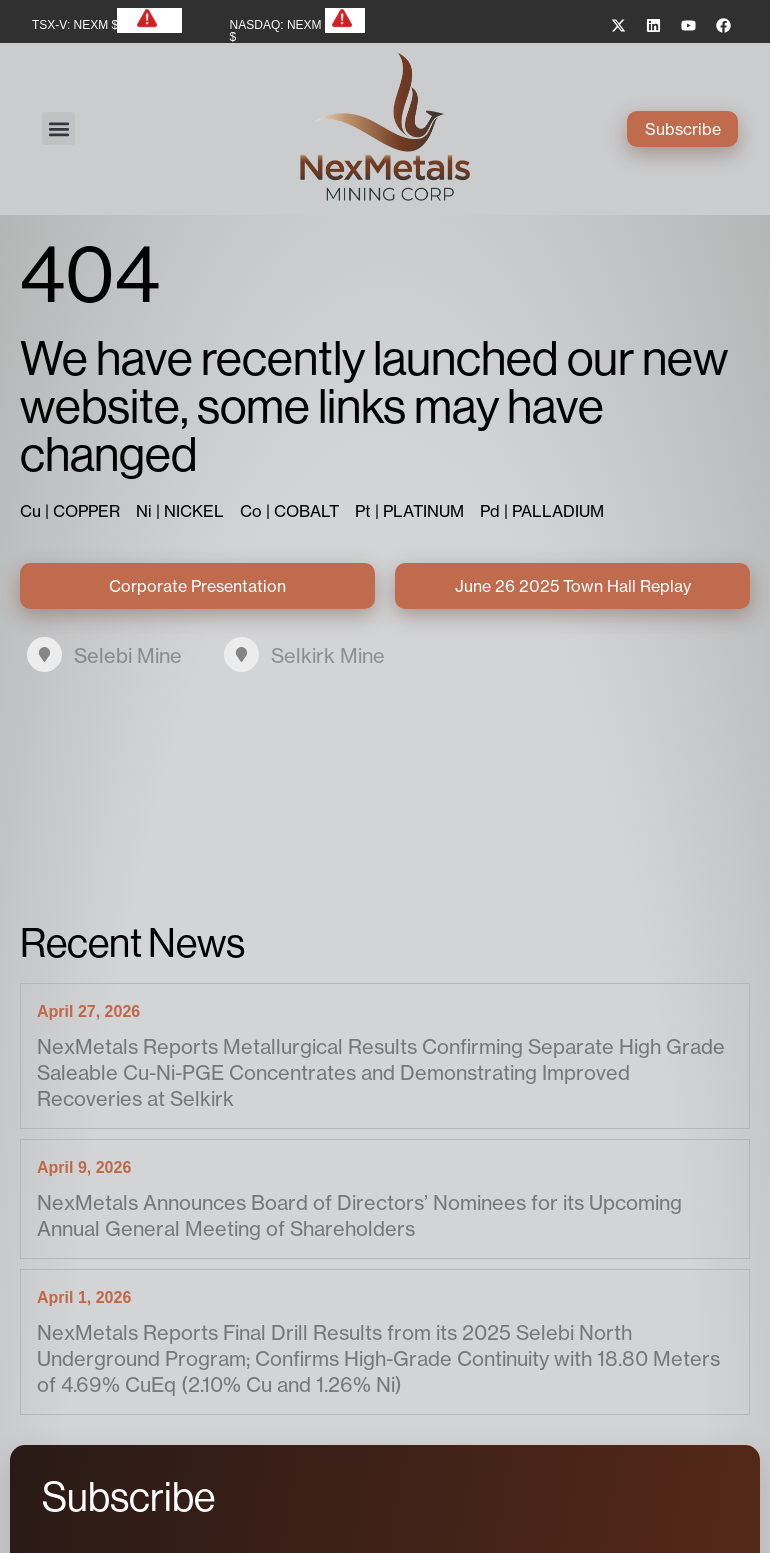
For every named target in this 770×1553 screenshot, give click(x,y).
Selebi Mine (128, 655)
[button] (58, 128)
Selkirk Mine (328, 655)
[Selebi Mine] (44, 654)
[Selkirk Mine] (241, 654)
